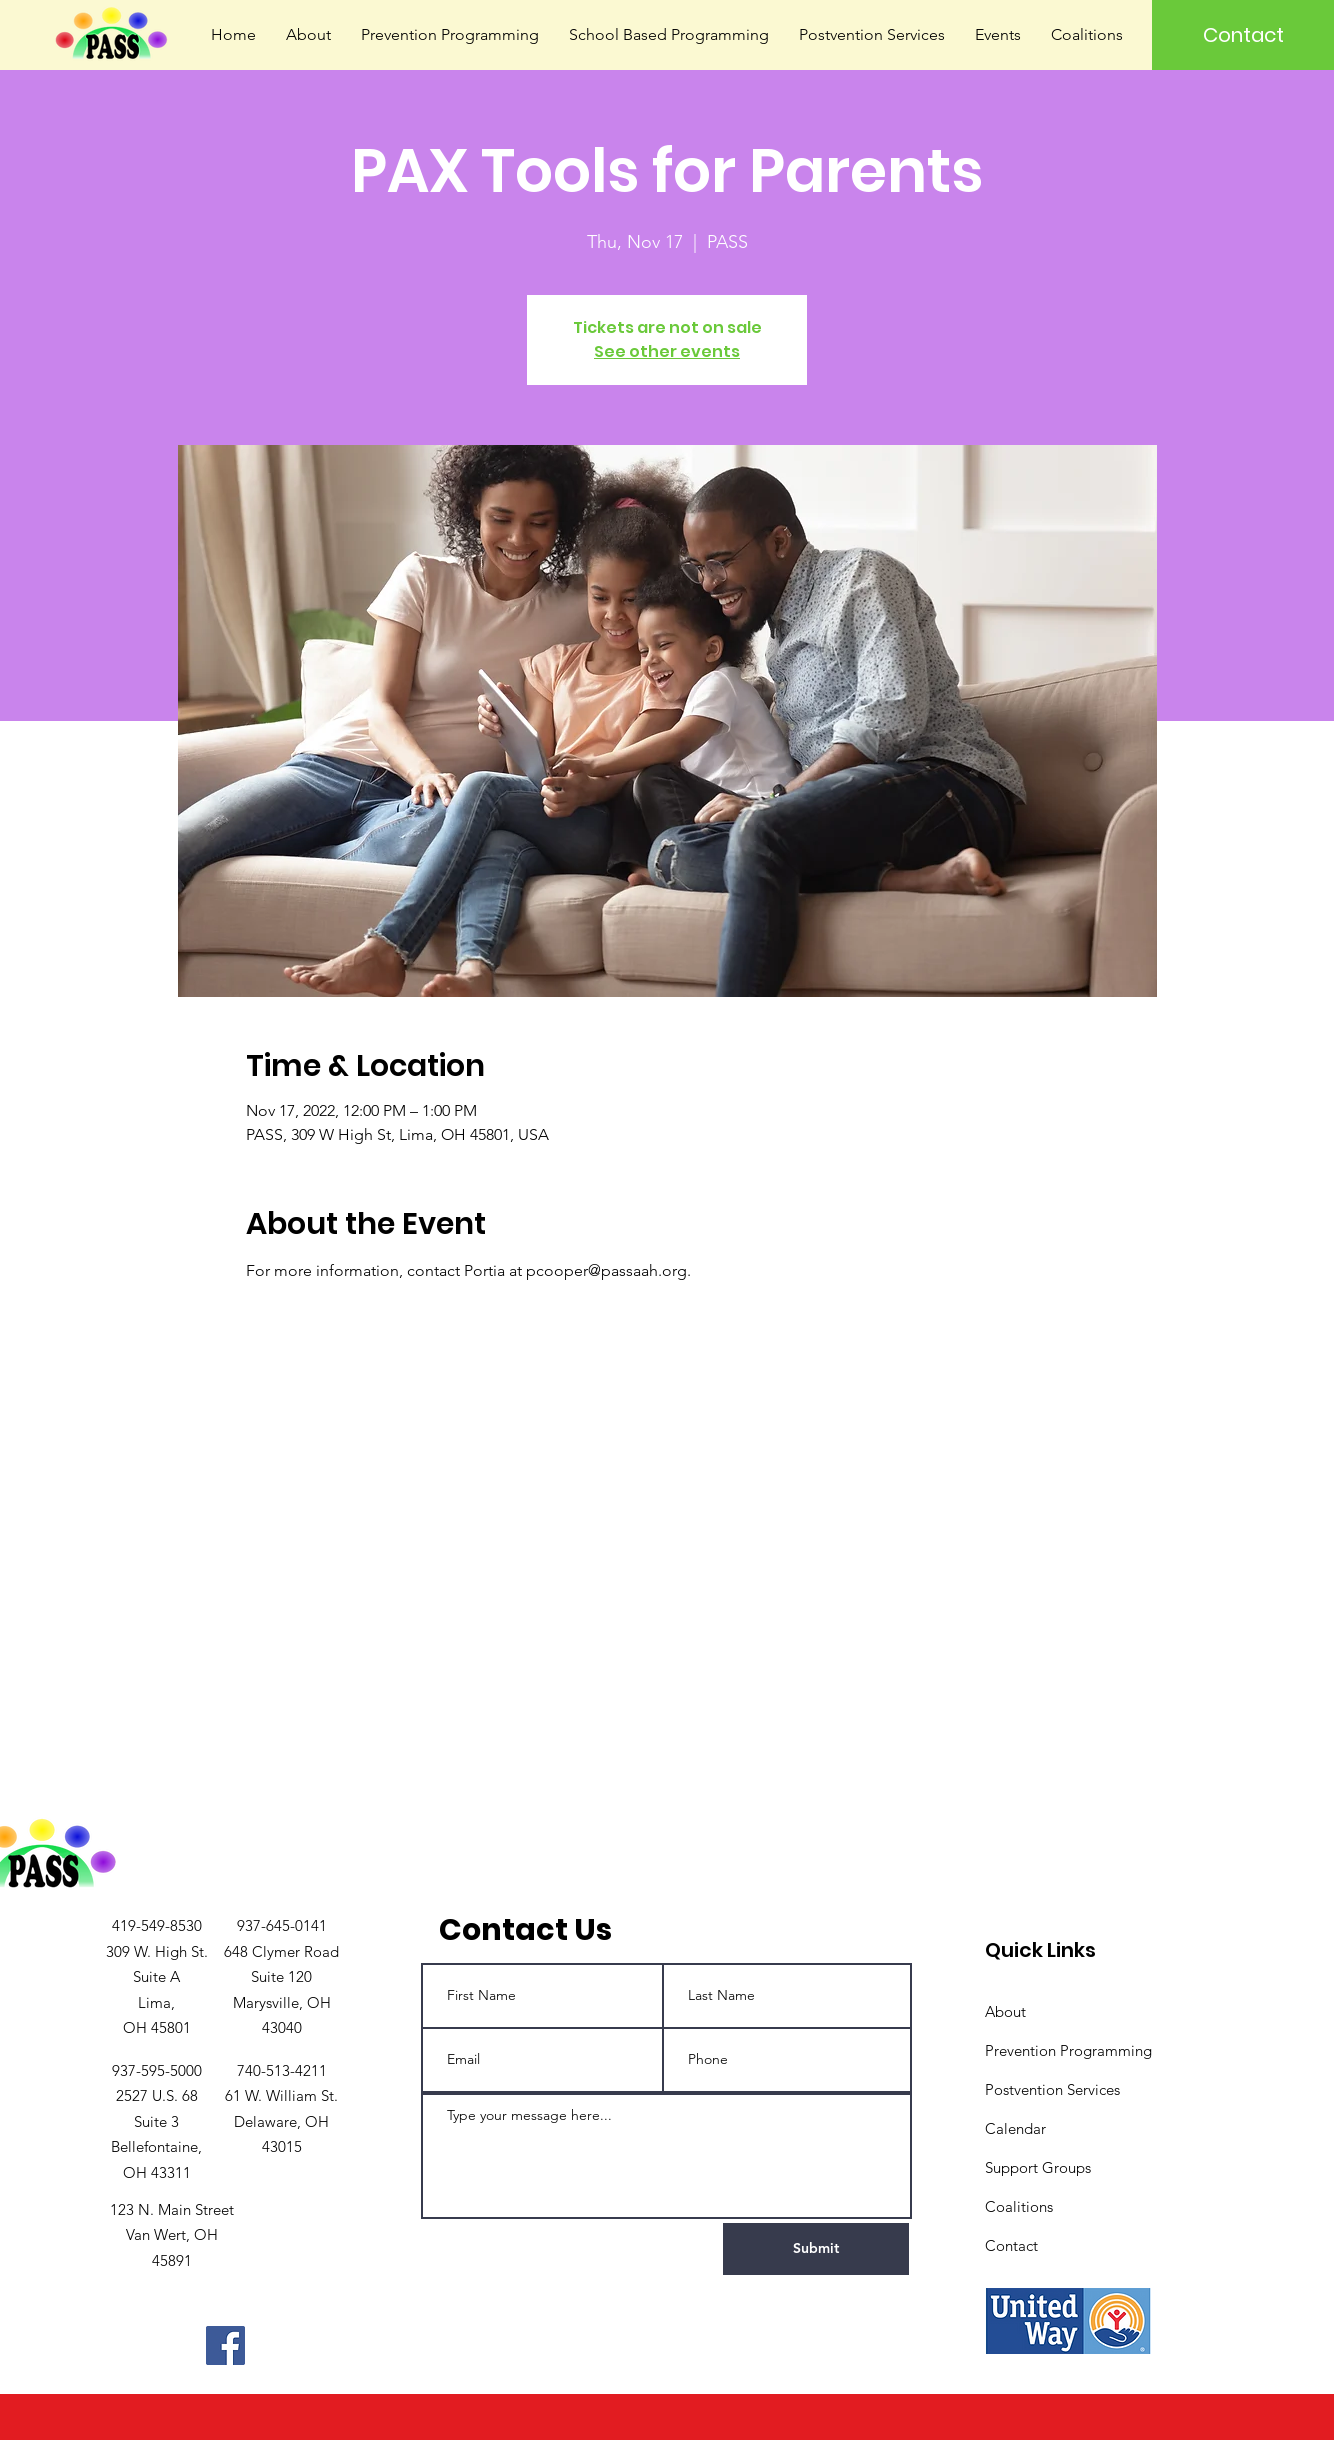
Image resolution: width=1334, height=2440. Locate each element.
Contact (1011, 2245)
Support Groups (1038, 2167)
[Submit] (816, 2249)
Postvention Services (1052, 2089)
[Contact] (1243, 35)
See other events (667, 351)
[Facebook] (225, 2345)
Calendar (1015, 2128)
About (1005, 2011)
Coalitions (1019, 2206)
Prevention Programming (1068, 2050)
